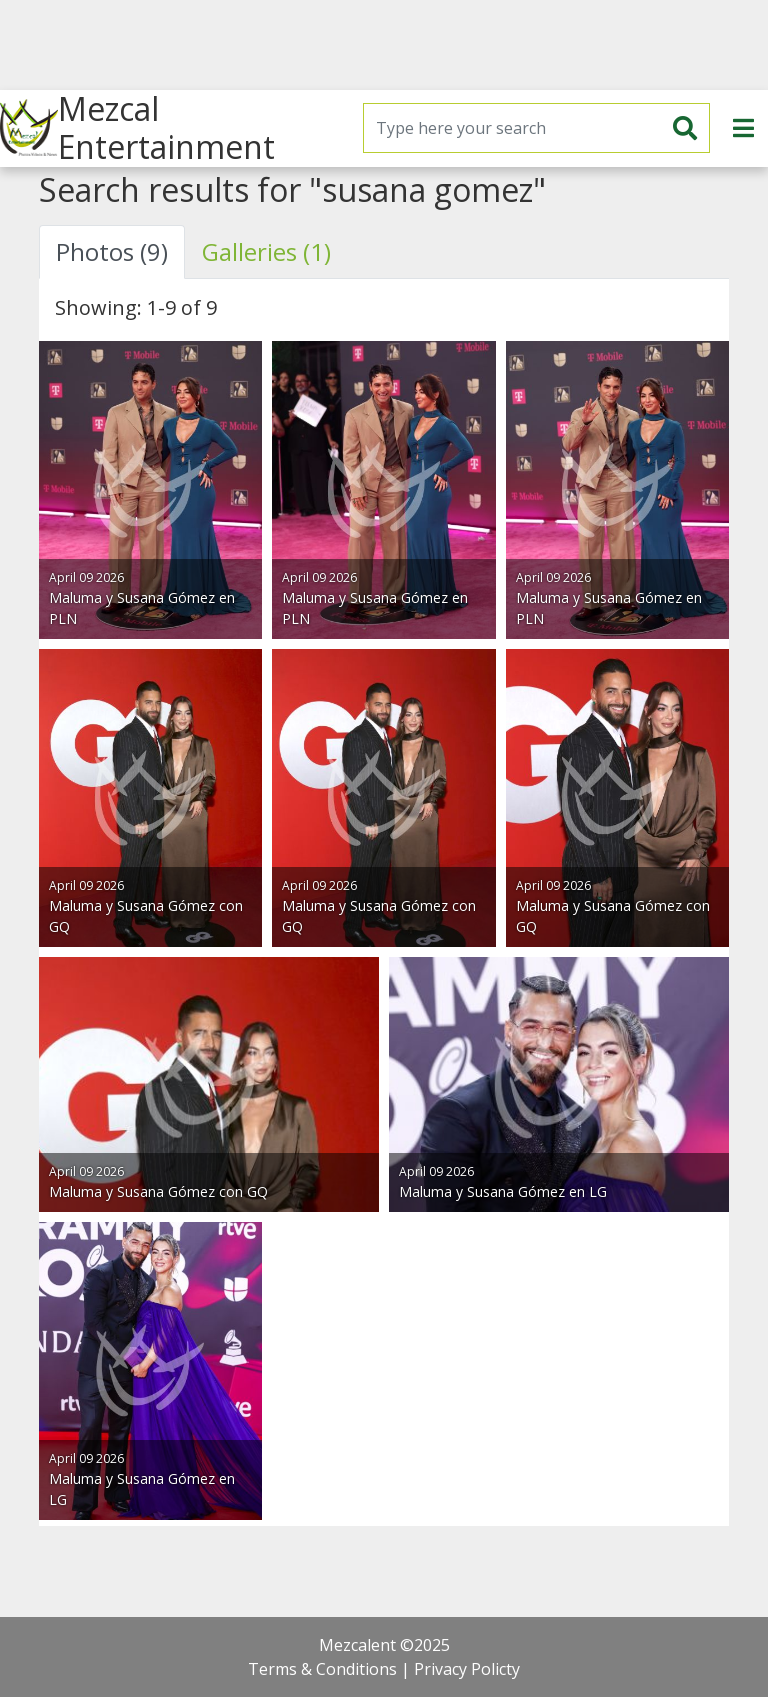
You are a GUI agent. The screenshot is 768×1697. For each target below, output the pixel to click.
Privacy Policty (467, 1669)
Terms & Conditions (322, 1669)
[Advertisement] (384, 45)
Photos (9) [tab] (112, 251)
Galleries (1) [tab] (266, 251)
